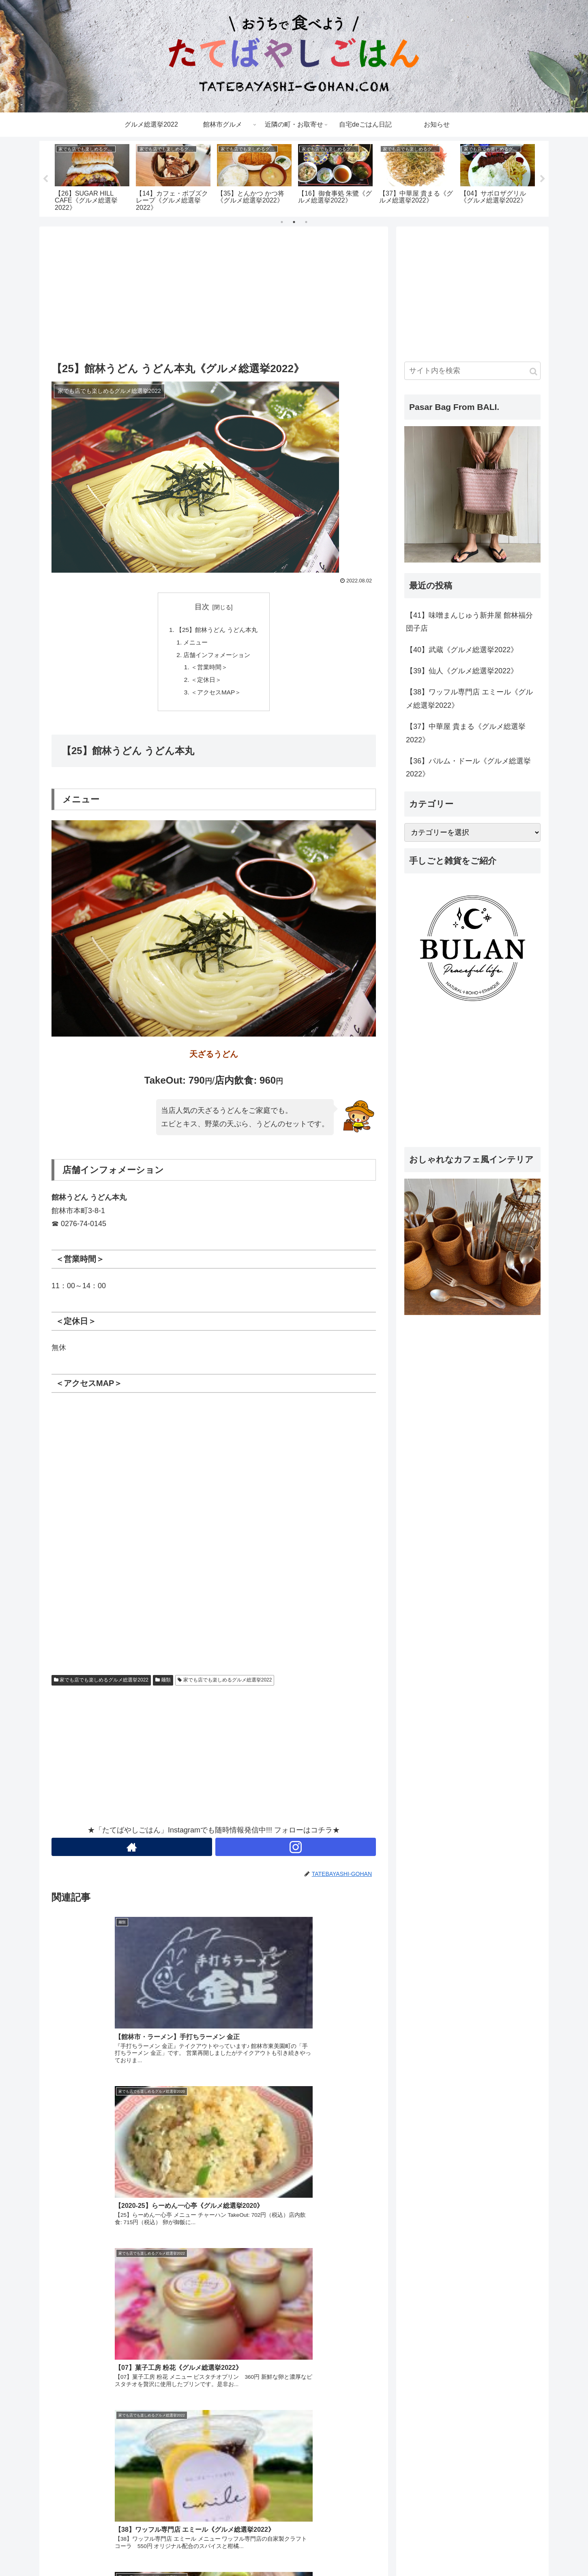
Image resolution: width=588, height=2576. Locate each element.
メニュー (194, 643)
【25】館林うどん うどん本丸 (217, 630)
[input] (472, 371)
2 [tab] (294, 222)
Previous (45, 179)
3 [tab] (306, 222)
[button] (533, 372)
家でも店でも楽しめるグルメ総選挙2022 (101, 1685)
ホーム (424, 2553)
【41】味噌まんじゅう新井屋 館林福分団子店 (469, 621)
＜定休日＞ (205, 683)
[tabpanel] (92, 177)
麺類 (163, 1685)
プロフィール (524, 2553)
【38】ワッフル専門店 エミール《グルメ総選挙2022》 (469, 698)
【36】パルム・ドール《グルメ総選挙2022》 (468, 767)
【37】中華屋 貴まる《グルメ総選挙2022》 (466, 733)
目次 (202, 607)
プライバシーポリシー (470, 2553)
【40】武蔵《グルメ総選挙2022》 (462, 650)
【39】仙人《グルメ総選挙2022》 (462, 671)
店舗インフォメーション (217, 656)
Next (543, 179)
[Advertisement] (214, 292)
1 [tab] (282, 222)
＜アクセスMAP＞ (215, 696)
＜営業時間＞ (208, 670)
